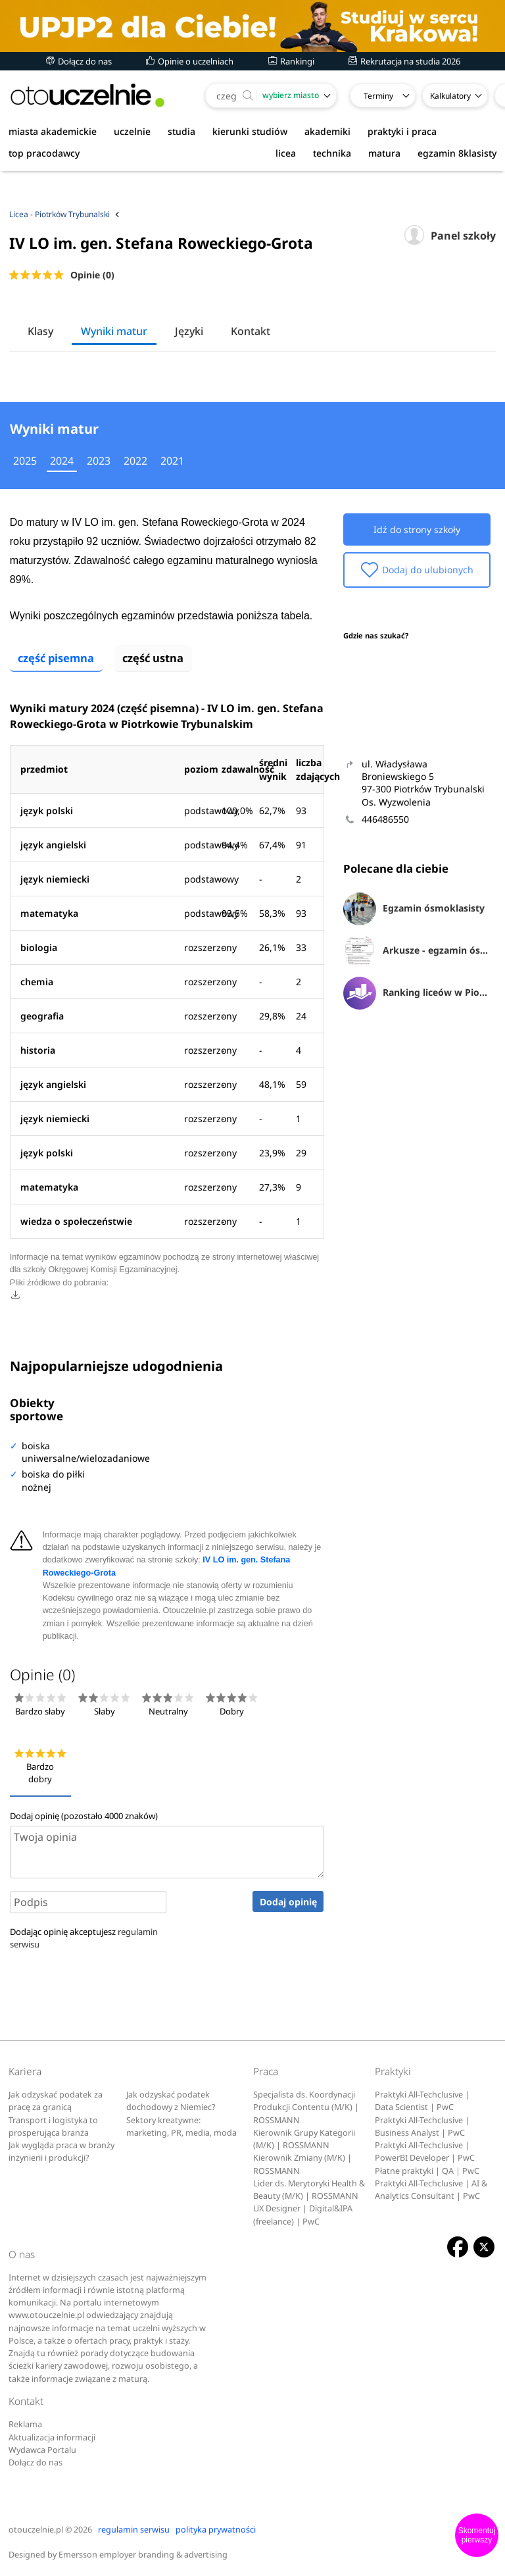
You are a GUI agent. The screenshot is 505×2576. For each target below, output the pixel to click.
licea (286, 153)
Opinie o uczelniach (189, 61)
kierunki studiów (249, 131)
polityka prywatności (216, 2527)
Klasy (40, 331)
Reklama (25, 2422)
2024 (62, 460)
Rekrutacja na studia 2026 (404, 61)
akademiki (327, 131)
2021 (172, 460)
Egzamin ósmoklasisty (414, 908)
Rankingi (291, 61)
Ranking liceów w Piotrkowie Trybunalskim (417, 993)
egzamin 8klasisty (457, 153)
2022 (135, 460)
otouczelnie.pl (36, 2527)
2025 (25, 460)
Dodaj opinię (288, 1899)
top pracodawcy (44, 153)
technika (332, 153)
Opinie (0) (92, 275)
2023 (98, 460)
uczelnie (132, 131)
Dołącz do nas (79, 61)
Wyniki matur (114, 331)
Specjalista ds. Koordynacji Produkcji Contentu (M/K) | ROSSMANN (306, 2105)
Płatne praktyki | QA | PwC (427, 2168)
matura (384, 153)
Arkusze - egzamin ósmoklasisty (417, 951)
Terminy (378, 95)
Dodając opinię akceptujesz (84, 1936)
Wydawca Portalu (42, 2448)
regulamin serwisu (134, 2527)
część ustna (158, 655)
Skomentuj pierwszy (477, 2535)
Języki (189, 331)
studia (181, 131)
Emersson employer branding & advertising (143, 2552)
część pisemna (57, 655)
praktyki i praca (402, 131)
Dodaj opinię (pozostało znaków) (84, 1813)
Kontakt (250, 331)
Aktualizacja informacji (52, 2434)
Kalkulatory (450, 95)
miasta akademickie (53, 131)
